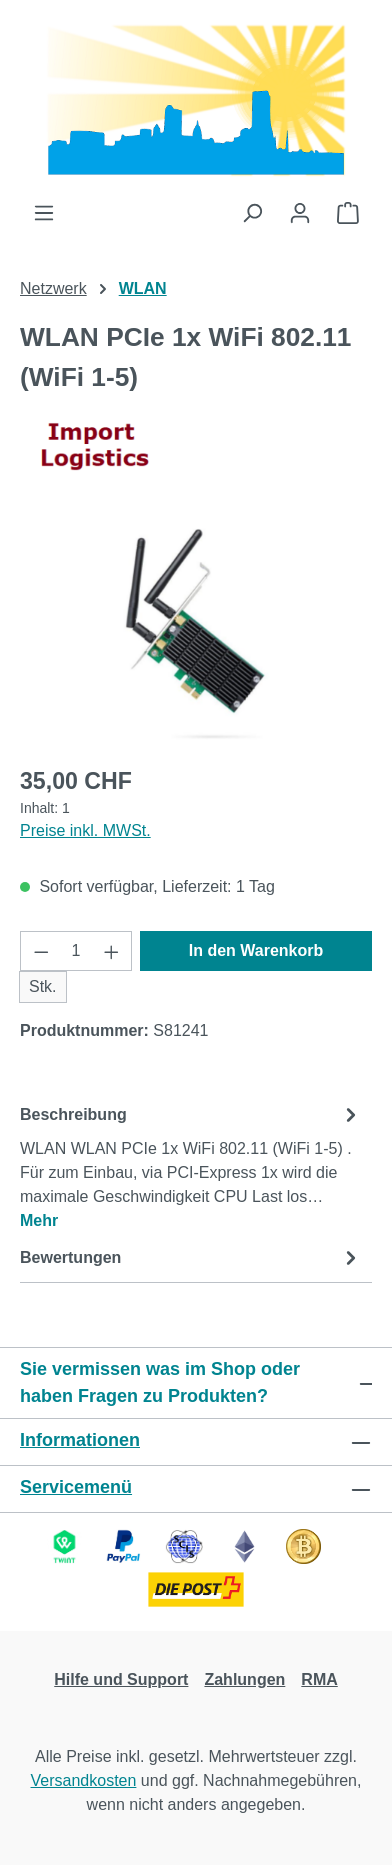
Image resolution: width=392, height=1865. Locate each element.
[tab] (191, 1166)
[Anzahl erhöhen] (112, 951)
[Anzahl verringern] (41, 951)
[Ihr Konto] (300, 213)
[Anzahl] (76, 951)
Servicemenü (76, 1487)
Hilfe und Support (121, 1679)
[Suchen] (252, 213)
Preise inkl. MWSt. (85, 830)
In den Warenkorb (256, 950)
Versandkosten (84, 1780)
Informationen (80, 1440)
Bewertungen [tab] (191, 1257)
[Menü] (44, 213)
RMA (319, 1679)
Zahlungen (244, 1679)
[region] (196, 635)
